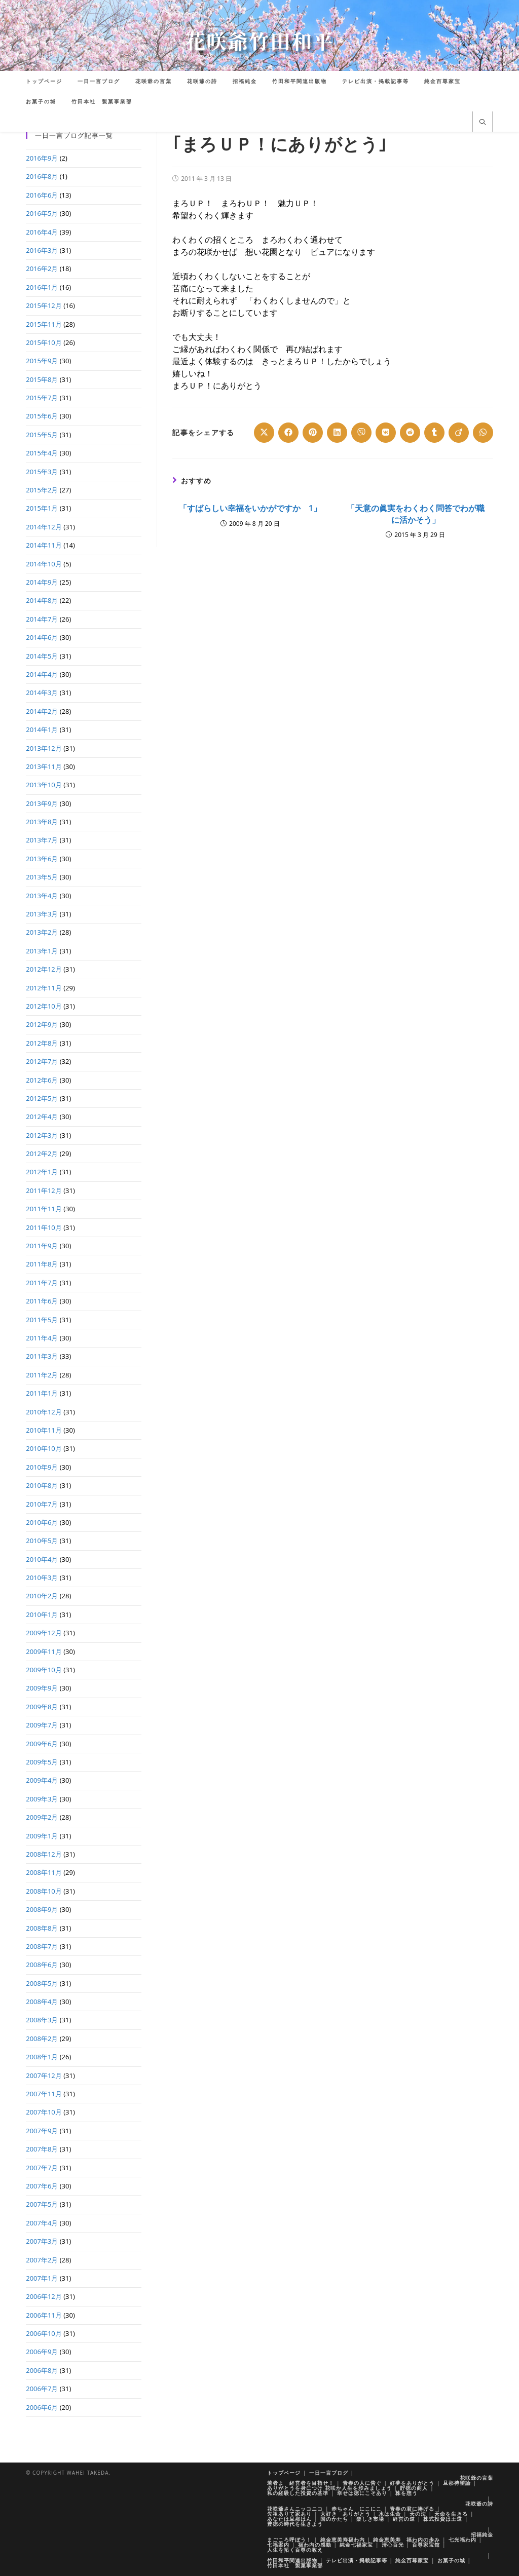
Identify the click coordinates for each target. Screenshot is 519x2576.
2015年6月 (42, 415)
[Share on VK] (386, 432)
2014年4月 (42, 674)
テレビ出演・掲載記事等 (356, 2560)
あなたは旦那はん (289, 2518)
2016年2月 (42, 268)
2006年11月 (44, 2315)
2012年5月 (42, 1098)
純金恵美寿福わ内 (342, 2539)
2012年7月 (42, 1061)
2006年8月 (42, 2370)
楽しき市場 (370, 2518)
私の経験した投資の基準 (297, 2492)
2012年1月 (42, 1171)
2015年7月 (42, 397)
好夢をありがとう (412, 2482)
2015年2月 (42, 489)
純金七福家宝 (356, 2544)
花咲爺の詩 (479, 2503)
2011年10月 (44, 1227)
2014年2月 (42, 711)
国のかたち (334, 2518)
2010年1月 (42, 1614)
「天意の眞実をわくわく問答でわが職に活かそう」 (416, 514)
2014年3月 (42, 692)
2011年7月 (42, 1282)
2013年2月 (42, 932)
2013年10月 (44, 784)
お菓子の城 (451, 2560)
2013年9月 (42, 803)
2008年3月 (42, 2019)
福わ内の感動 (314, 2544)
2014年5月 (42, 656)
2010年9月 (42, 1467)
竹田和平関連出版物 (292, 2560)
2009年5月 (42, 1761)
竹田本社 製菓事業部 (295, 2565)
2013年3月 (42, 913)
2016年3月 (42, 250)
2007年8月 (42, 2149)
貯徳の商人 (414, 2487)
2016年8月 (42, 176)
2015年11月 (44, 324)
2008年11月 (44, 1872)
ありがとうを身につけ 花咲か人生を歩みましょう (329, 2487)
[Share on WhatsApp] (483, 432)
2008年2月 (42, 2038)
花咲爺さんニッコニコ (295, 2508)
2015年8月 (42, 379)
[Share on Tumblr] (434, 432)
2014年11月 (44, 545)
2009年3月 (42, 1798)
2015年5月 (42, 434)
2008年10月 (44, 1891)
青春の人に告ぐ (362, 2482)
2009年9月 (42, 1688)
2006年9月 (42, 2351)
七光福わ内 (462, 2539)
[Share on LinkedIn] (337, 432)
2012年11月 (44, 987)
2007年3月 (42, 2241)
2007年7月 (42, 2167)
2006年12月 (44, 2296)
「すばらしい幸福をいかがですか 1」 (250, 508)
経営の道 (404, 2518)
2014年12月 (44, 526)
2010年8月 (42, 1485)
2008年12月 (44, 1854)
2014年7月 (42, 619)
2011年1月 (42, 1393)
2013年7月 (42, 839)
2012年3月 (42, 1135)
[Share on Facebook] (288, 432)
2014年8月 (42, 600)
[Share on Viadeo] (459, 432)
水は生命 (390, 2513)
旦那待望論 (457, 2482)
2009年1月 (42, 1835)
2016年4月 (42, 232)
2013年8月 (42, 821)
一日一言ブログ (328, 2472)
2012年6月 (42, 1080)
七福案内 (278, 2544)
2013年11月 (44, 766)
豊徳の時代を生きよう (295, 2523)
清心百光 (393, 2544)
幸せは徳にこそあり (362, 2492)
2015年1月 (42, 508)
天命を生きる (451, 2513)
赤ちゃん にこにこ (356, 2508)
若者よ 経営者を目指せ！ (300, 2482)
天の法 (418, 2513)
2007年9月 (42, 2130)
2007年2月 (42, 2259)
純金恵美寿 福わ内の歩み (406, 2539)
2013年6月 (42, 858)
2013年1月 (42, 950)
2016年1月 (42, 287)
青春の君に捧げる (412, 2508)
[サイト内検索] (482, 122)
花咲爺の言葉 (476, 2477)
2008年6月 (42, 1964)
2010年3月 (42, 1577)
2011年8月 (42, 1263)
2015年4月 (42, 452)
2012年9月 (42, 1024)
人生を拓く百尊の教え (295, 2549)
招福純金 (482, 2534)
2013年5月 (42, 876)
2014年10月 (44, 563)
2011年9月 (42, 1245)
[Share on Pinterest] (313, 432)
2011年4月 (42, 1337)
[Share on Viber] (361, 432)
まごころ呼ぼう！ (289, 2539)
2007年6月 (42, 2185)
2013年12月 (44, 748)
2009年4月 (42, 1780)
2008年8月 (42, 1928)
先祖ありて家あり (289, 2513)
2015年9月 (42, 360)
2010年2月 (42, 1595)
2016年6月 (42, 195)
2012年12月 (44, 969)
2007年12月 (44, 2075)
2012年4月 (42, 1116)
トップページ (284, 2472)
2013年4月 (42, 895)
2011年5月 (42, 1319)
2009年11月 (44, 1651)
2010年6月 (42, 1522)
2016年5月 (42, 213)
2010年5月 (42, 1540)
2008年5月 (42, 1983)
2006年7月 (42, 2388)
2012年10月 (44, 1006)
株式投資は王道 (442, 2518)
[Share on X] (264, 432)
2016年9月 (42, 158)
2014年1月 (42, 729)
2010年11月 (44, 1430)
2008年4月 (42, 2001)
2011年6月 (42, 1300)
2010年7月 (42, 1504)
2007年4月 (42, 2222)
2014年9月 (42, 582)
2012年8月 (42, 1043)
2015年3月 (42, 471)
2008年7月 (42, 1946)
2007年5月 (42, 2204)
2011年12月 (44, 1190)
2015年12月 (44, 305)
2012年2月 (42, 1153)
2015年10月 (44, 342)
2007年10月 (44, 2112)
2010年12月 (44, 1411)
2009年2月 (42, 1817)
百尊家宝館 (426, 2544)
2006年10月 (44, 2333)
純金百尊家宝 (412, 2560)
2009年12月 (44, 1632)
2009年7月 (42, 1724)
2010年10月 (44, 1448)
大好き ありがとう (345, 2513)
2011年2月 (42, 1374)
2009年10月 (44, 1669)
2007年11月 (44, 2093)
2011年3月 (42, 1356)
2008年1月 (42, 2056)
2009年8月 (42, 1706)
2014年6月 (42, 637)
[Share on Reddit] (410, 432)
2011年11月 (44, 1208)
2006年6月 (42, 2407)
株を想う (406, 2492)
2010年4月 (42, 1559)
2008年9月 (42, 1909)
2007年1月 (42, 2278)
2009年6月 (42, 1743)
